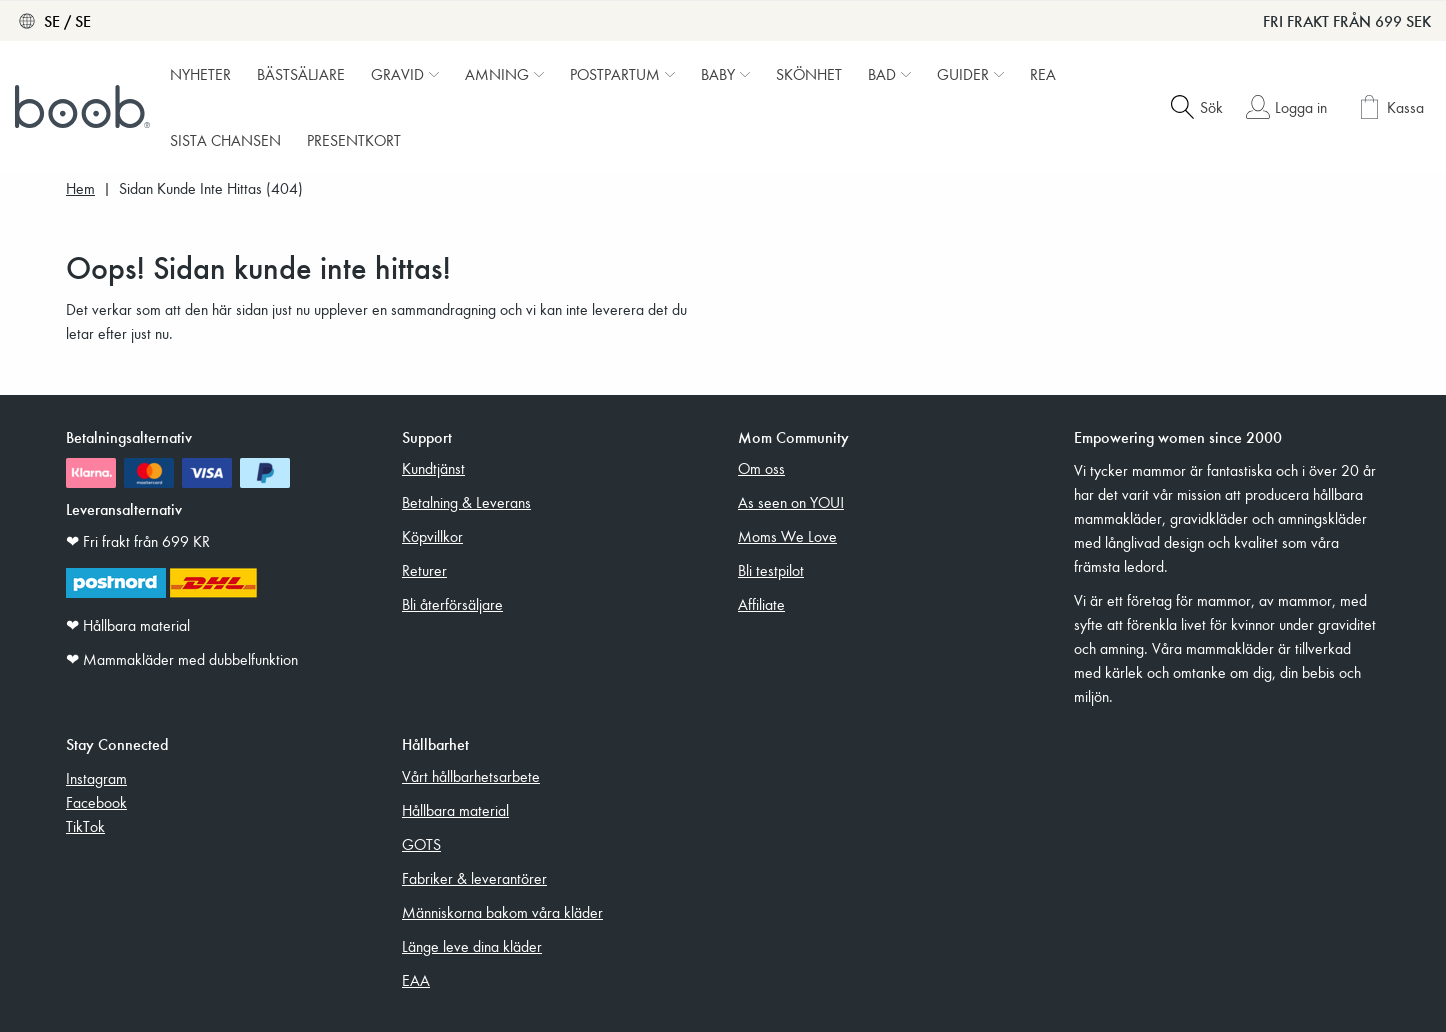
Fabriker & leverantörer (474, 878)
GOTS (421, 844)
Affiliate (761, 604)
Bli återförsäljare (452, 604)
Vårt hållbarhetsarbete (471, 776)
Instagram (96, 778)
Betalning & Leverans (466, 502)
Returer (424, 570)
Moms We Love (787, 536)
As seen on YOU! (791, 502)
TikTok (85, 826)
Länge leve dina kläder (472, 946)
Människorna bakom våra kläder (502, 912)
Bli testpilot (771, 570)
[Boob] (85, 107)
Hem (80, 188)
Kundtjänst (433, 468)
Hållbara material (455, 810)
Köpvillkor (432, 536)
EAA (416, 980)
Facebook (96, 802)
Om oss (761, 468)
